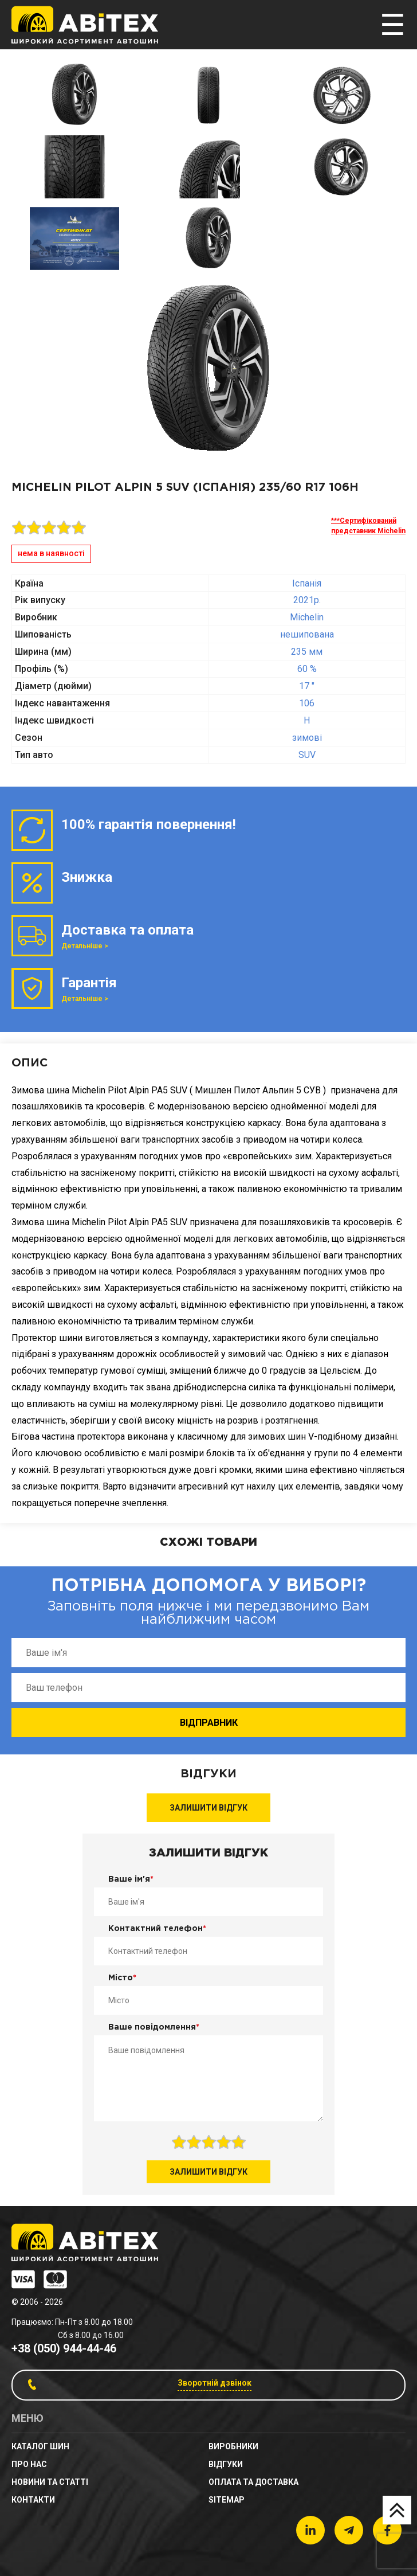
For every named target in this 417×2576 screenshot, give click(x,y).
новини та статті (49, 2482)
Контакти (33, 2499)
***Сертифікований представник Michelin (368, 526)
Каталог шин (40, 2446)
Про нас (29, 2464)
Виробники (233, 2446)
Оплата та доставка (253, 2482)
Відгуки (225, 2464)
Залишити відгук (208, 1807)
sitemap (226, 2499)
